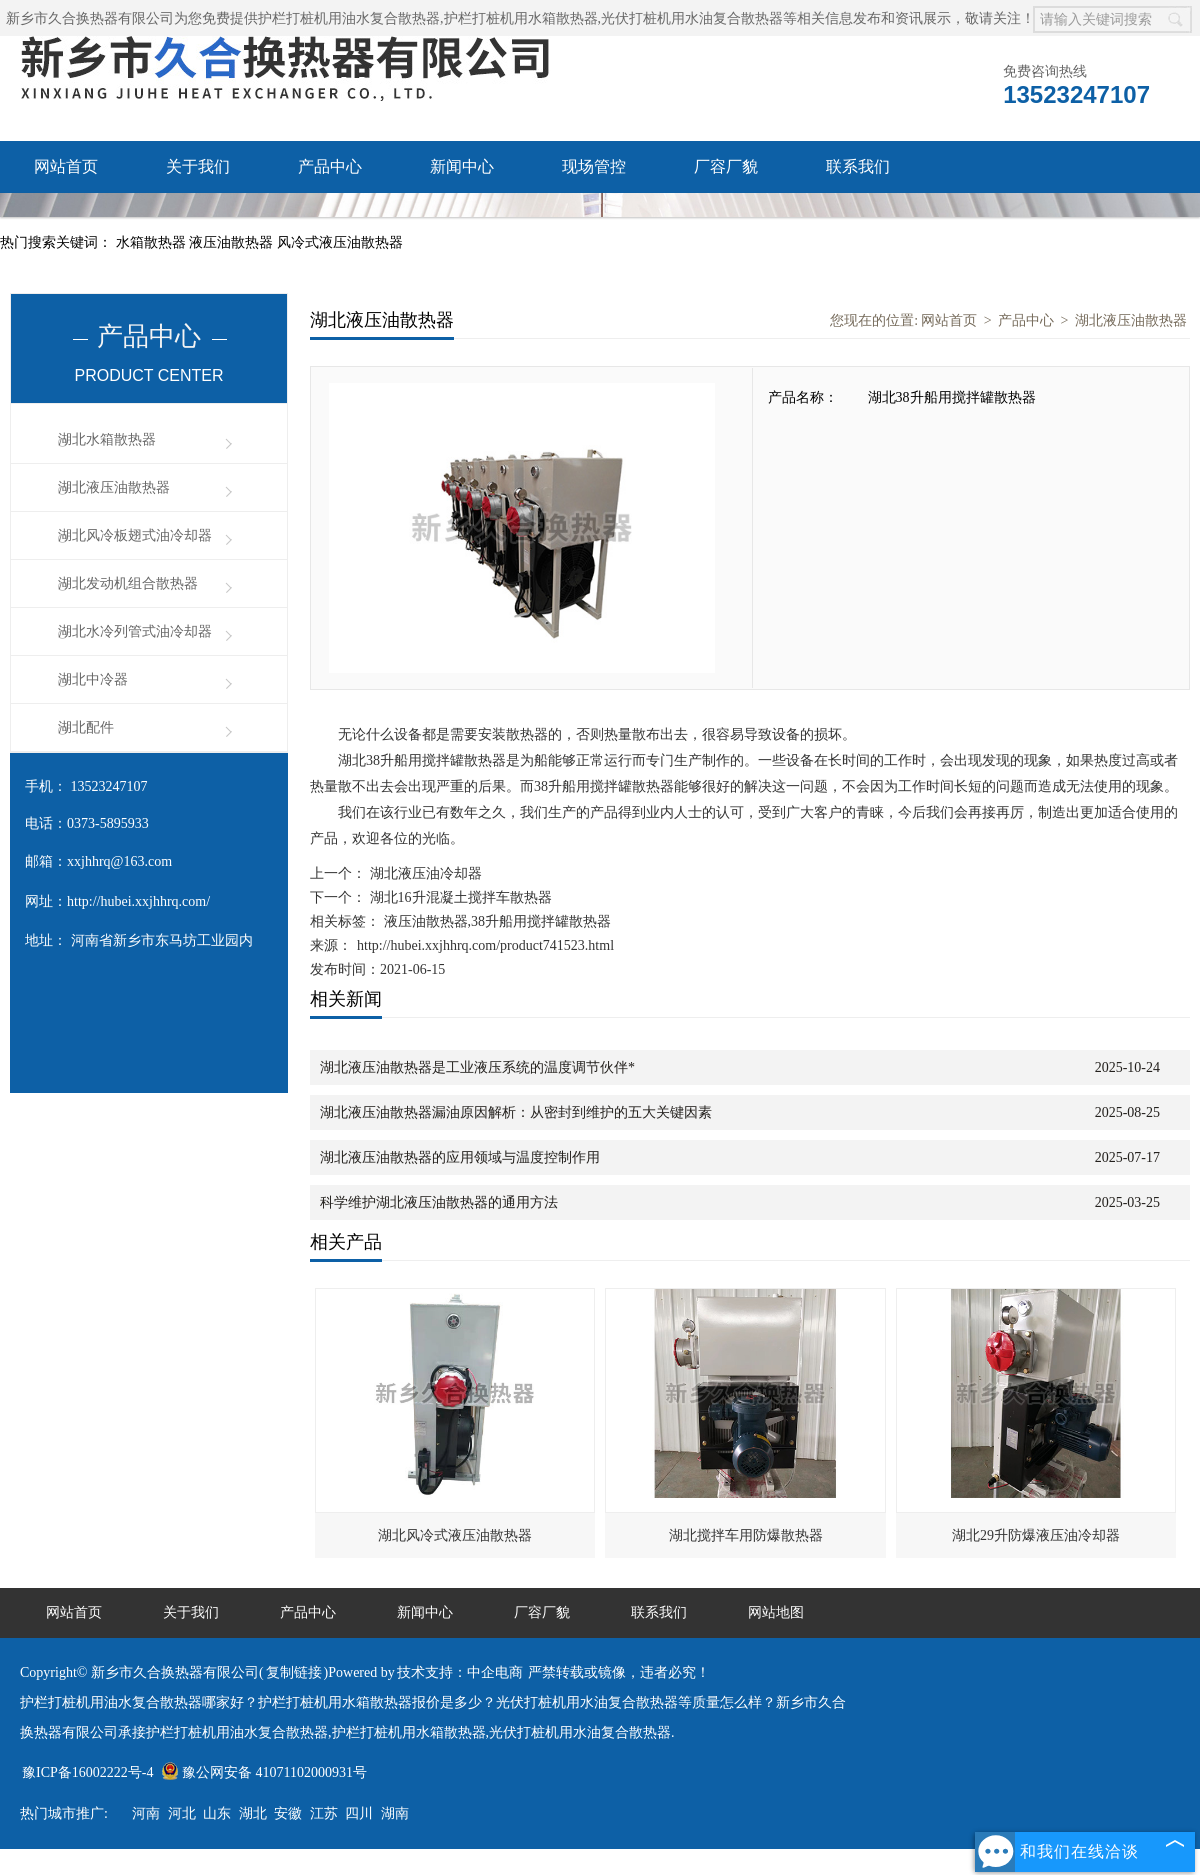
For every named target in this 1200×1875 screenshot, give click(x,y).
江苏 (324, 1813)
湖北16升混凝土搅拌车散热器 (459, 897)
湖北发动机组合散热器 (128, 583)
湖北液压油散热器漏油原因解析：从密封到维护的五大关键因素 (516, 1112)
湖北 (253, 1813)
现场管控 (594, 166)
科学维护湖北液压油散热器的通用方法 (439, 1202)
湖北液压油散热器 (114, 487)
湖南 (395, 1813)
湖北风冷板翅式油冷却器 (135, 535)
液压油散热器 (233, 242)
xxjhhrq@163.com (119, 861)
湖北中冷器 (93, 679)
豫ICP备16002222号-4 (87, 1772)
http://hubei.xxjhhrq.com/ (138, 901)
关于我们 (198, 166)
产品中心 (330, 166)
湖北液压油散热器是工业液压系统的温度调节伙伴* (477, 1067)
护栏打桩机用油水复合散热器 (349, 18)
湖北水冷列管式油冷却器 (135, 631)
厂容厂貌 (726, 166)
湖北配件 (86, 727)
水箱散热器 (153, 242)
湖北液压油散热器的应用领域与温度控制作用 (460, 1157)
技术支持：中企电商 (460, 1672)
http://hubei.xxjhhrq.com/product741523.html (485, 945)
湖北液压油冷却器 (424, 873)
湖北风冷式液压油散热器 (455, 1535)
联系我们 (858, 166)
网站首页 (66, 166)
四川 (359, 1813)
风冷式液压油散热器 (340, 242)
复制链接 (294, 1672)
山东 (217, 1813)
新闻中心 (462, 166)
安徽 (288, 1813)
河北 (182, 1813)
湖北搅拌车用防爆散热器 (746, 1535)
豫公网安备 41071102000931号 (264, 1772)
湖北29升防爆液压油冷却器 (1036, 1535)
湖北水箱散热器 (107, 439)
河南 (146, 1813)
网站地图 (776, 1612)
